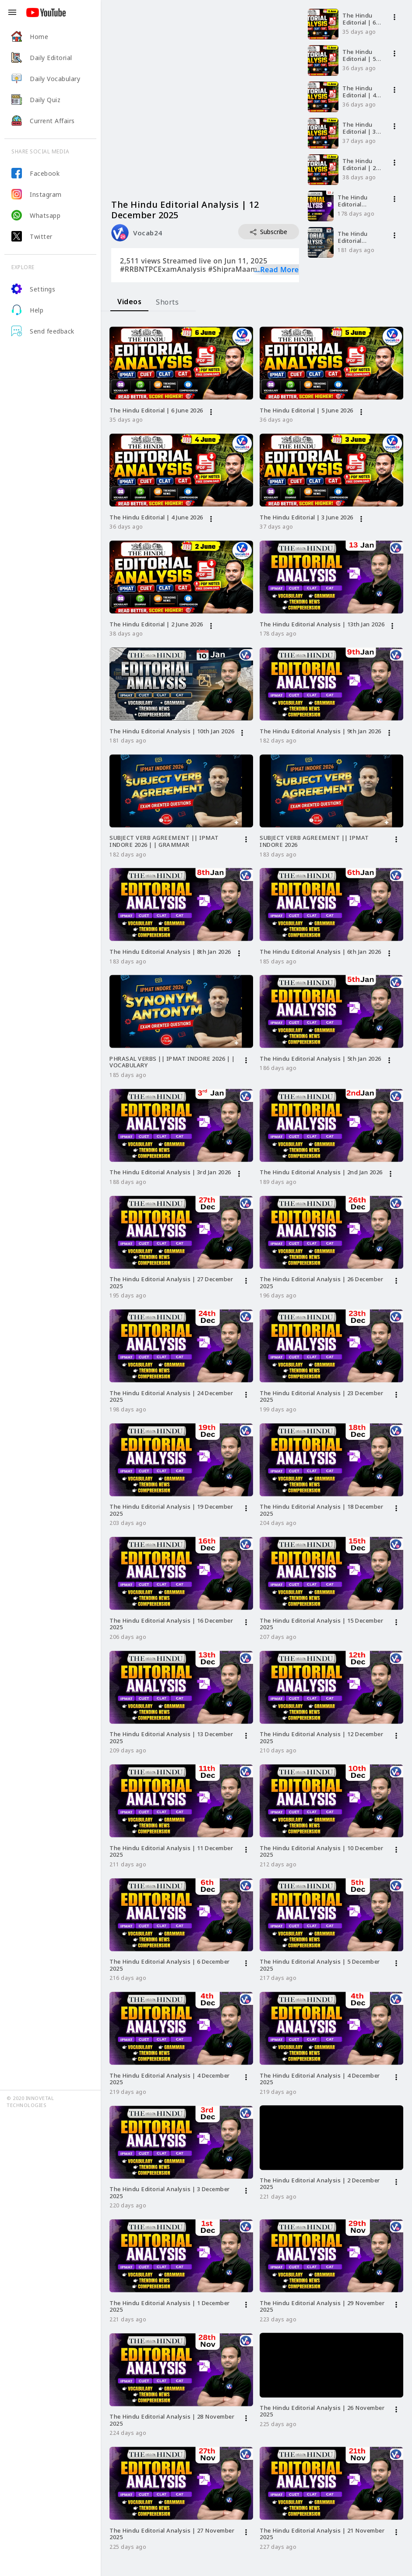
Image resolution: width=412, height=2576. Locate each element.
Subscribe (268, 231)
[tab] (129, 302)
